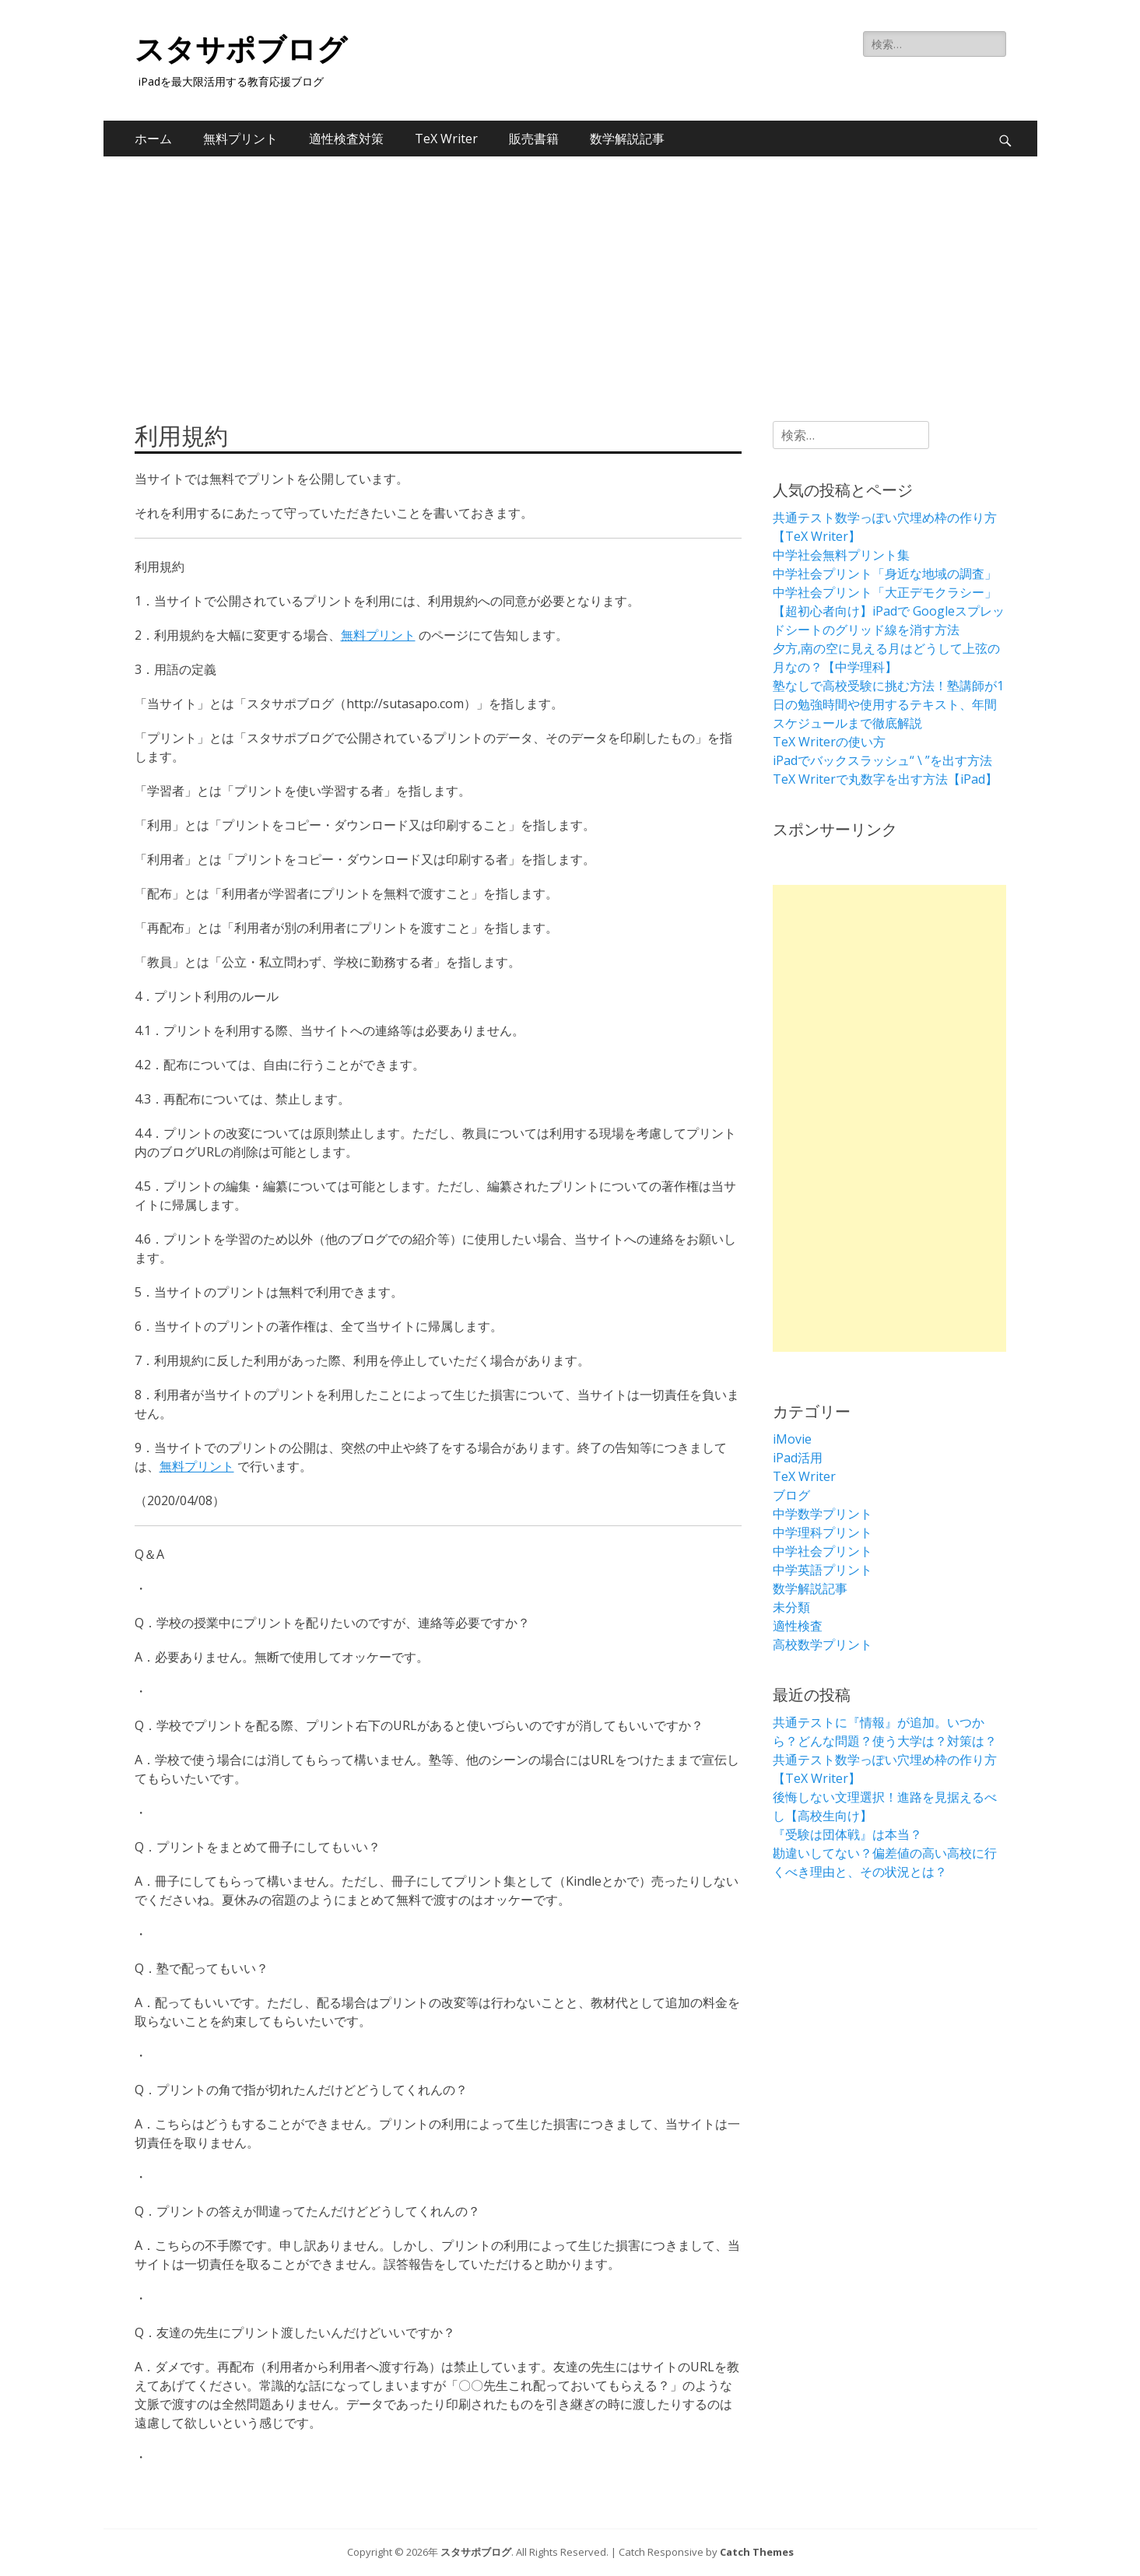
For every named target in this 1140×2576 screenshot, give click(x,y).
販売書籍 (534, 138)
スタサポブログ (241, 50)
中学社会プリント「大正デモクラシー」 (885, 592)
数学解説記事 (627, 138)
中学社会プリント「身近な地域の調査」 (885, 573)
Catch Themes (757, 2552)
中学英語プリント (822, 1569)
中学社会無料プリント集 (841, 554)
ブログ (791, 1495)
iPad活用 (798, 1457)
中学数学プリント (822, 1513)
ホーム (153, 138)
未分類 (791, 1607)
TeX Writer (446, 138)
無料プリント (240, 138)
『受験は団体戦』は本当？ (847, 1834)
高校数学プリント (822, 1644)
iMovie (792, 1439)
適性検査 (798, 1625)
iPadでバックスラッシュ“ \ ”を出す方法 (882, 760)
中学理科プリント (822, 1532)
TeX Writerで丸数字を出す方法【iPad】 (885, 779)
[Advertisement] (570, 273)
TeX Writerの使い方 (829, 741)
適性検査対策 (346, 138)
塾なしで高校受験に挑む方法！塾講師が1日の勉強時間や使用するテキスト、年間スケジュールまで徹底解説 (888, 704)
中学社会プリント (822, 1551)
